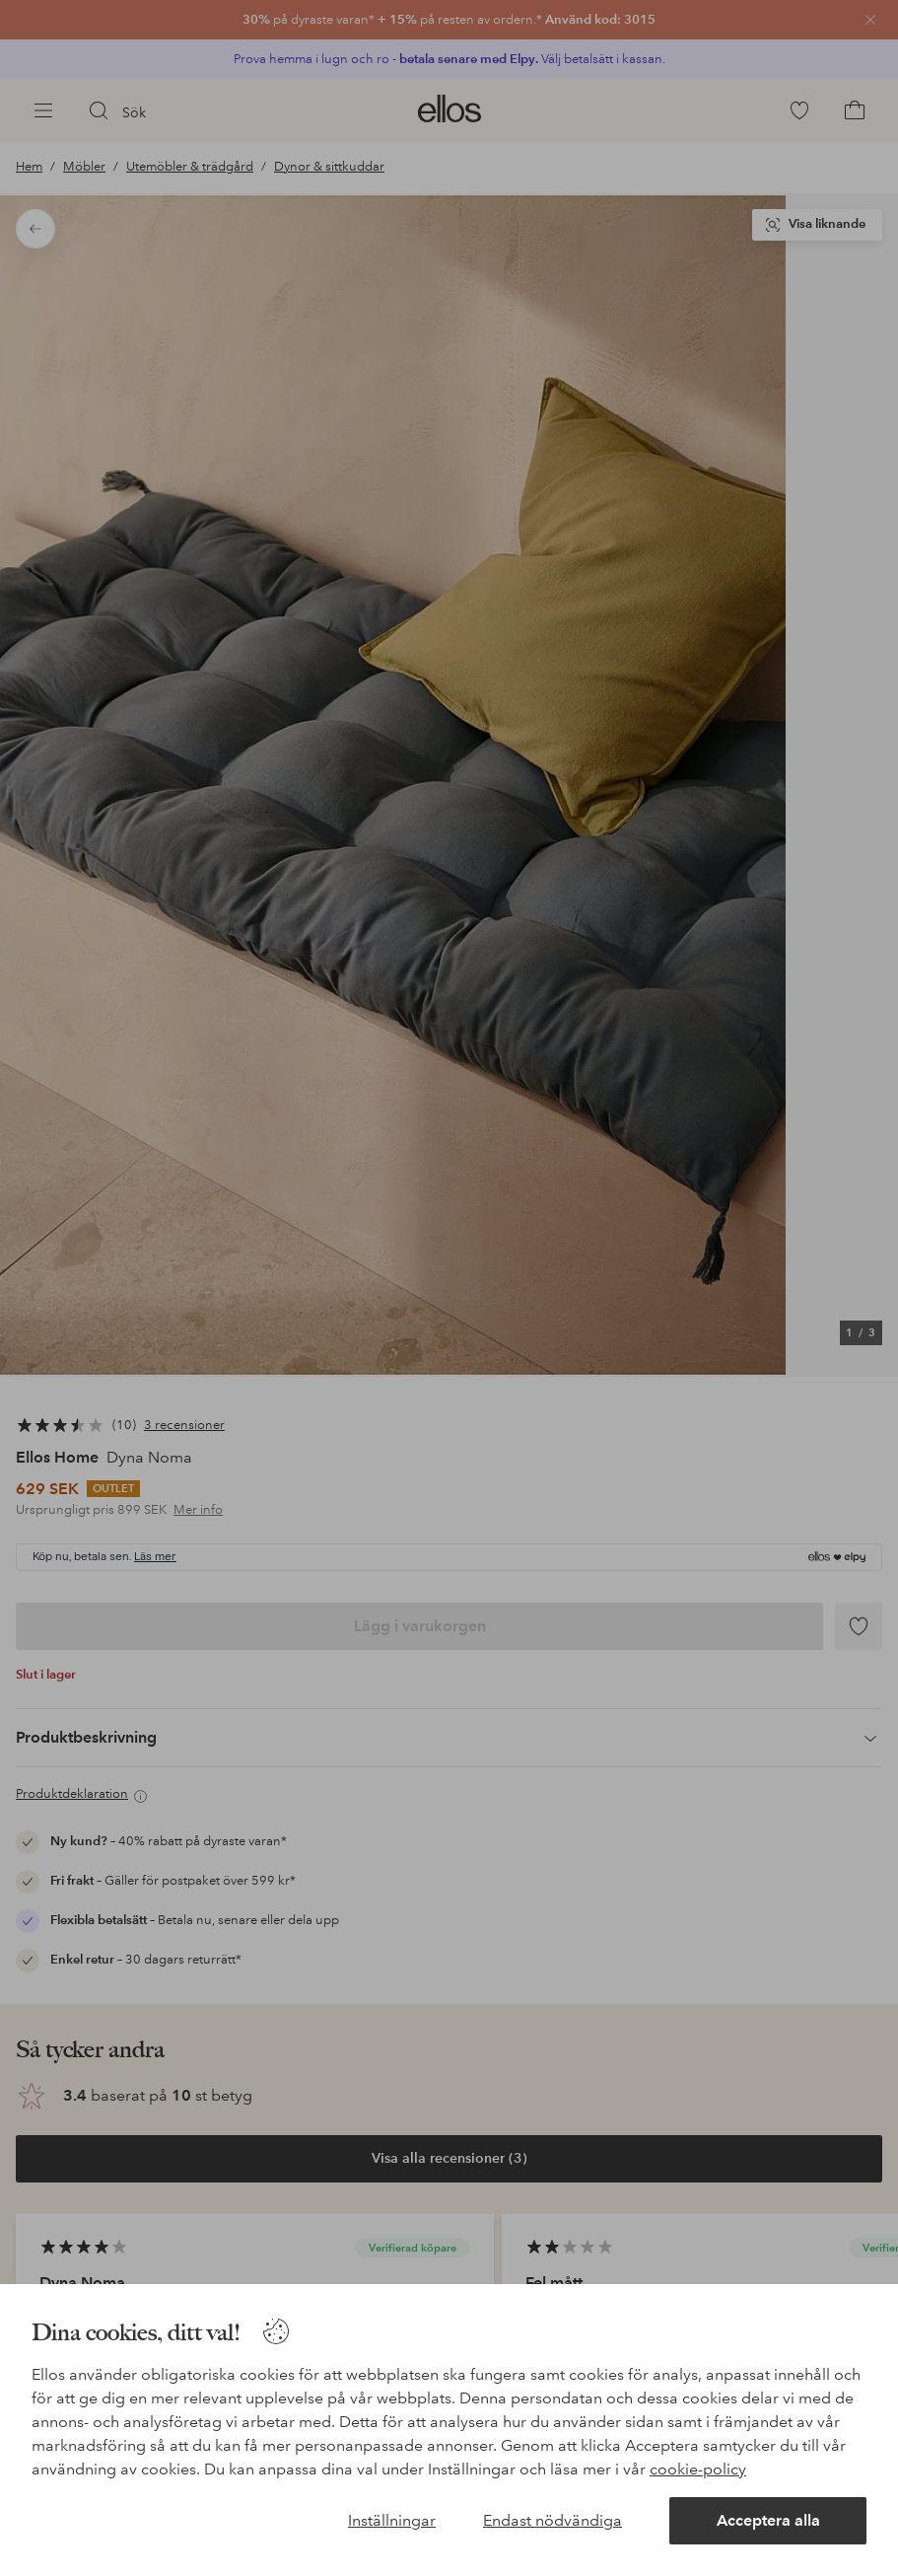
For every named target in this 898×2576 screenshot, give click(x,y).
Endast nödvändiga (552, 2520)
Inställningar (392, 2520)
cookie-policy (698, 2469)
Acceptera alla (768, 2520)
